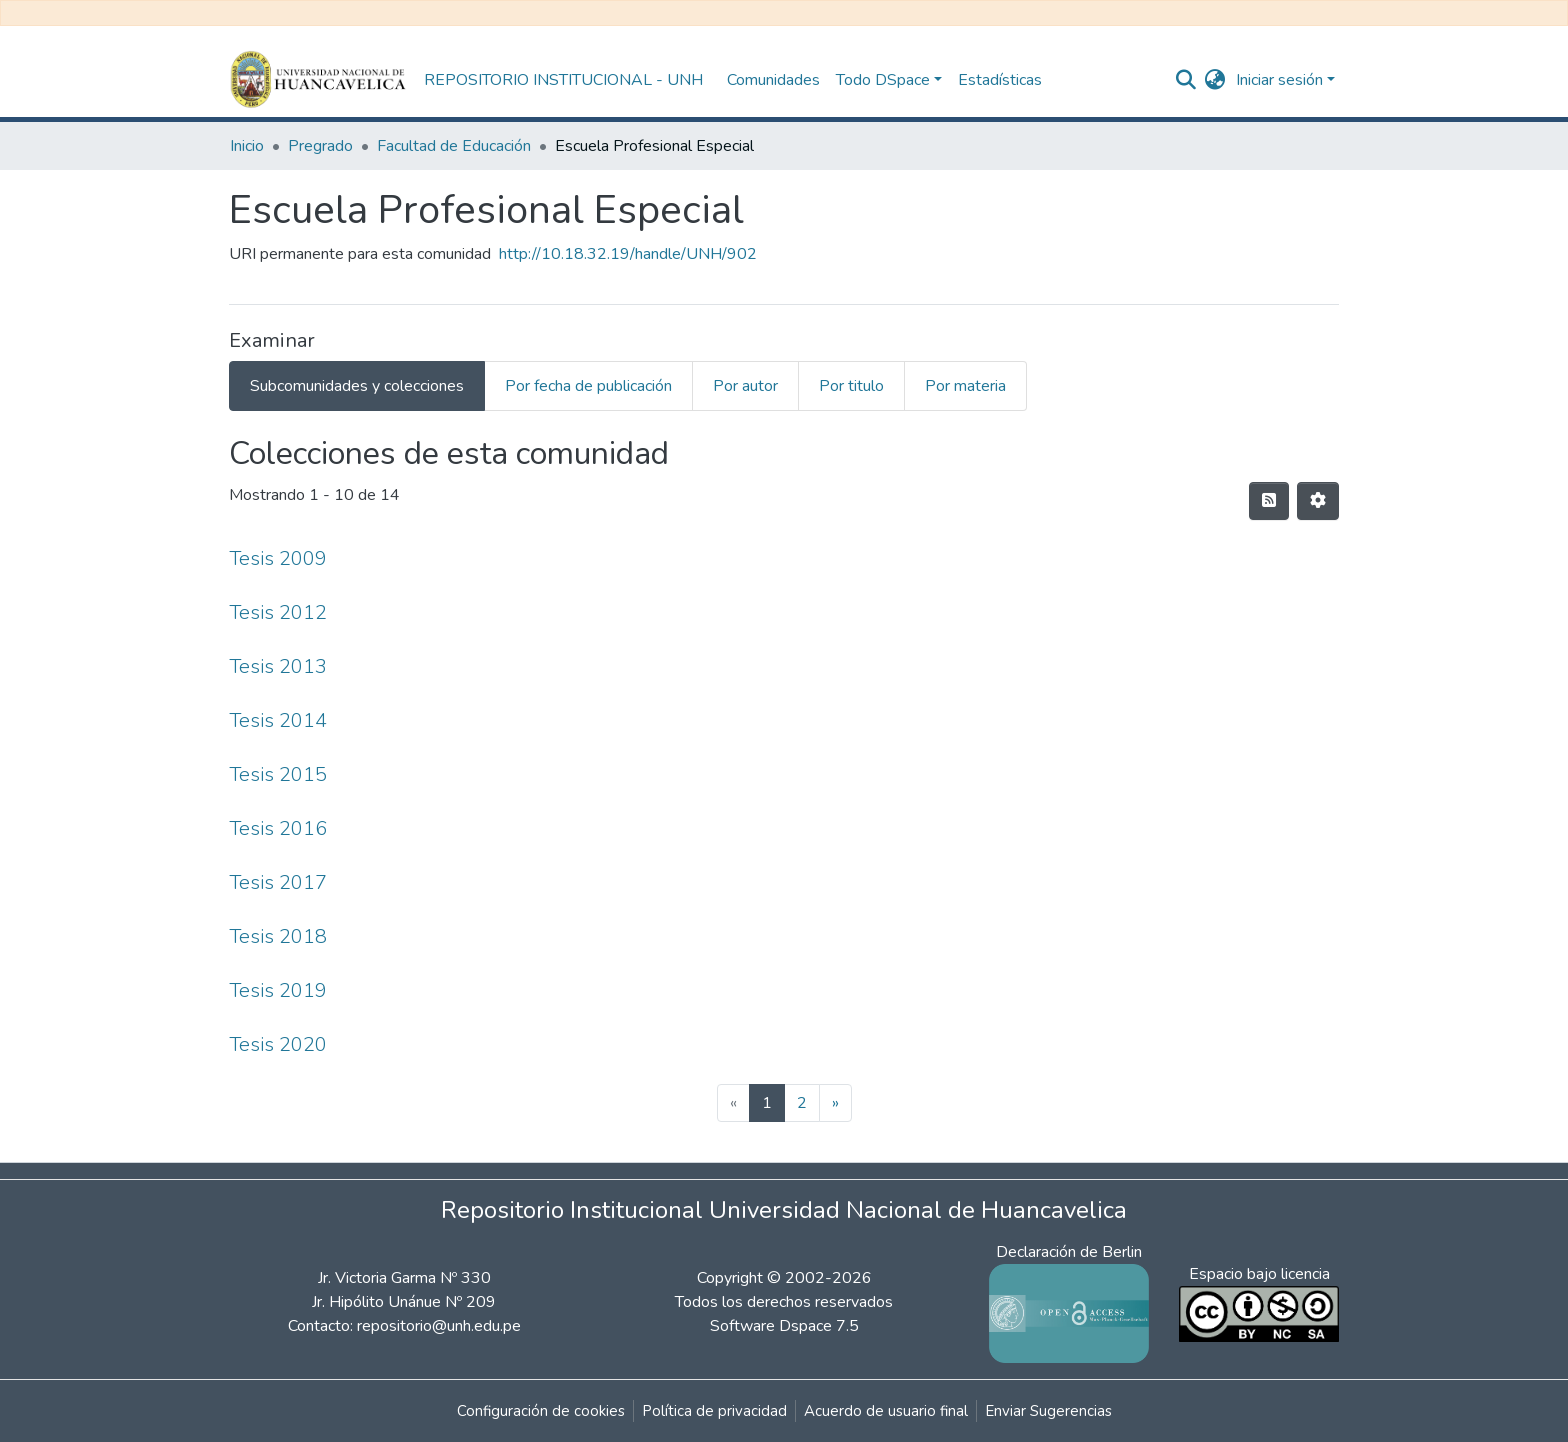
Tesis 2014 (278, 720)
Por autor (745, 386)
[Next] (835, 1103)
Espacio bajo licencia (1259, 1274)
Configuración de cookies (541, 1411)
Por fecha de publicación (588, 386)
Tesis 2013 (278, 666)
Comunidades (773, 80)
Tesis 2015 (278, 774)
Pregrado (320, 146)
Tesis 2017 (278, 882)
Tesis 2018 (278, 936)
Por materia (965, 386)
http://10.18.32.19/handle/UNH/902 (628, 254)
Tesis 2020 (278, 1044)
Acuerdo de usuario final (886, 1411)
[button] (1215, 80)
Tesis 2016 (278, 828)
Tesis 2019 (278, 990)
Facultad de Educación (454, 146)
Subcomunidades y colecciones (357, 386)
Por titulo (851, 386)
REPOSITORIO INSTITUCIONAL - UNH (563, 80)
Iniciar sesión (1279, 80)
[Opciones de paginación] (1318, 501)
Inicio (247, 146)
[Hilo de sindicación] (1269, 501)
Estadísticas (1000, 80)
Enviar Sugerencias (1048, 1411)
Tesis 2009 (278, 558)
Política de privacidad (714, 1411)
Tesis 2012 (278, 612)
